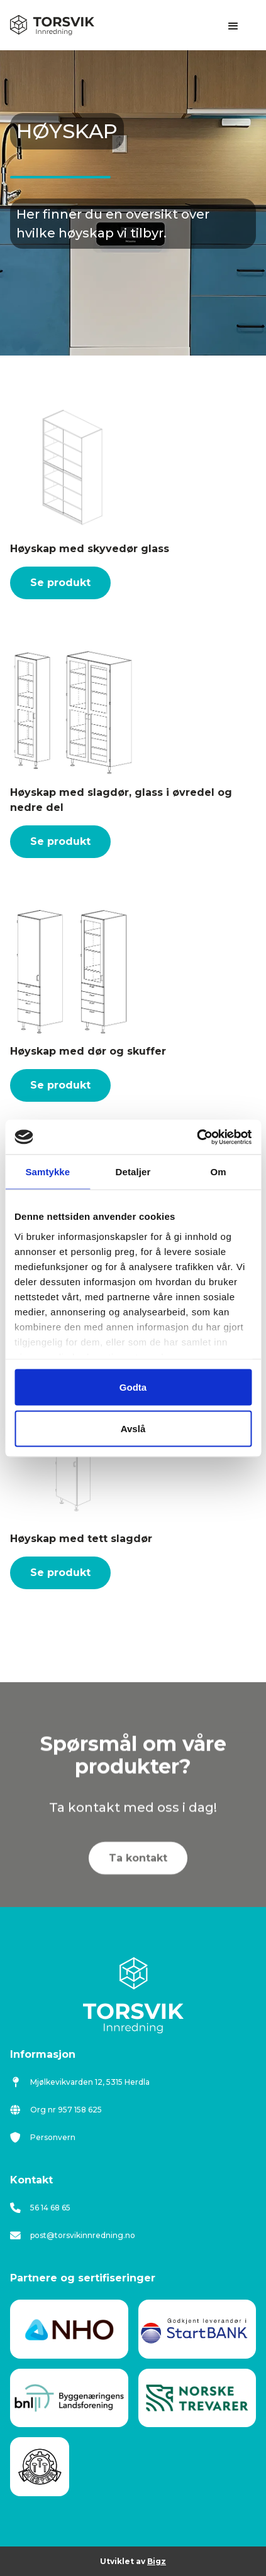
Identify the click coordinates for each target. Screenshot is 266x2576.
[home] (52, 25)
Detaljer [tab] (133, 1171)
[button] (233, 26)
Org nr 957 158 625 (56, 2110)
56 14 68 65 (40, 2208)
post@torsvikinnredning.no (72, 2235)
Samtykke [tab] (47, 1171)
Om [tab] (218, 1171)
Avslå (133, 1428)
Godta (133, 1387)
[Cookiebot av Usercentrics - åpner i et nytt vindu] (196, 1137)
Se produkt (60, 583)
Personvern (42, 2137)
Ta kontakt (138, 1870)
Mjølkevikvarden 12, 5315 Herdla (80, 2082)
